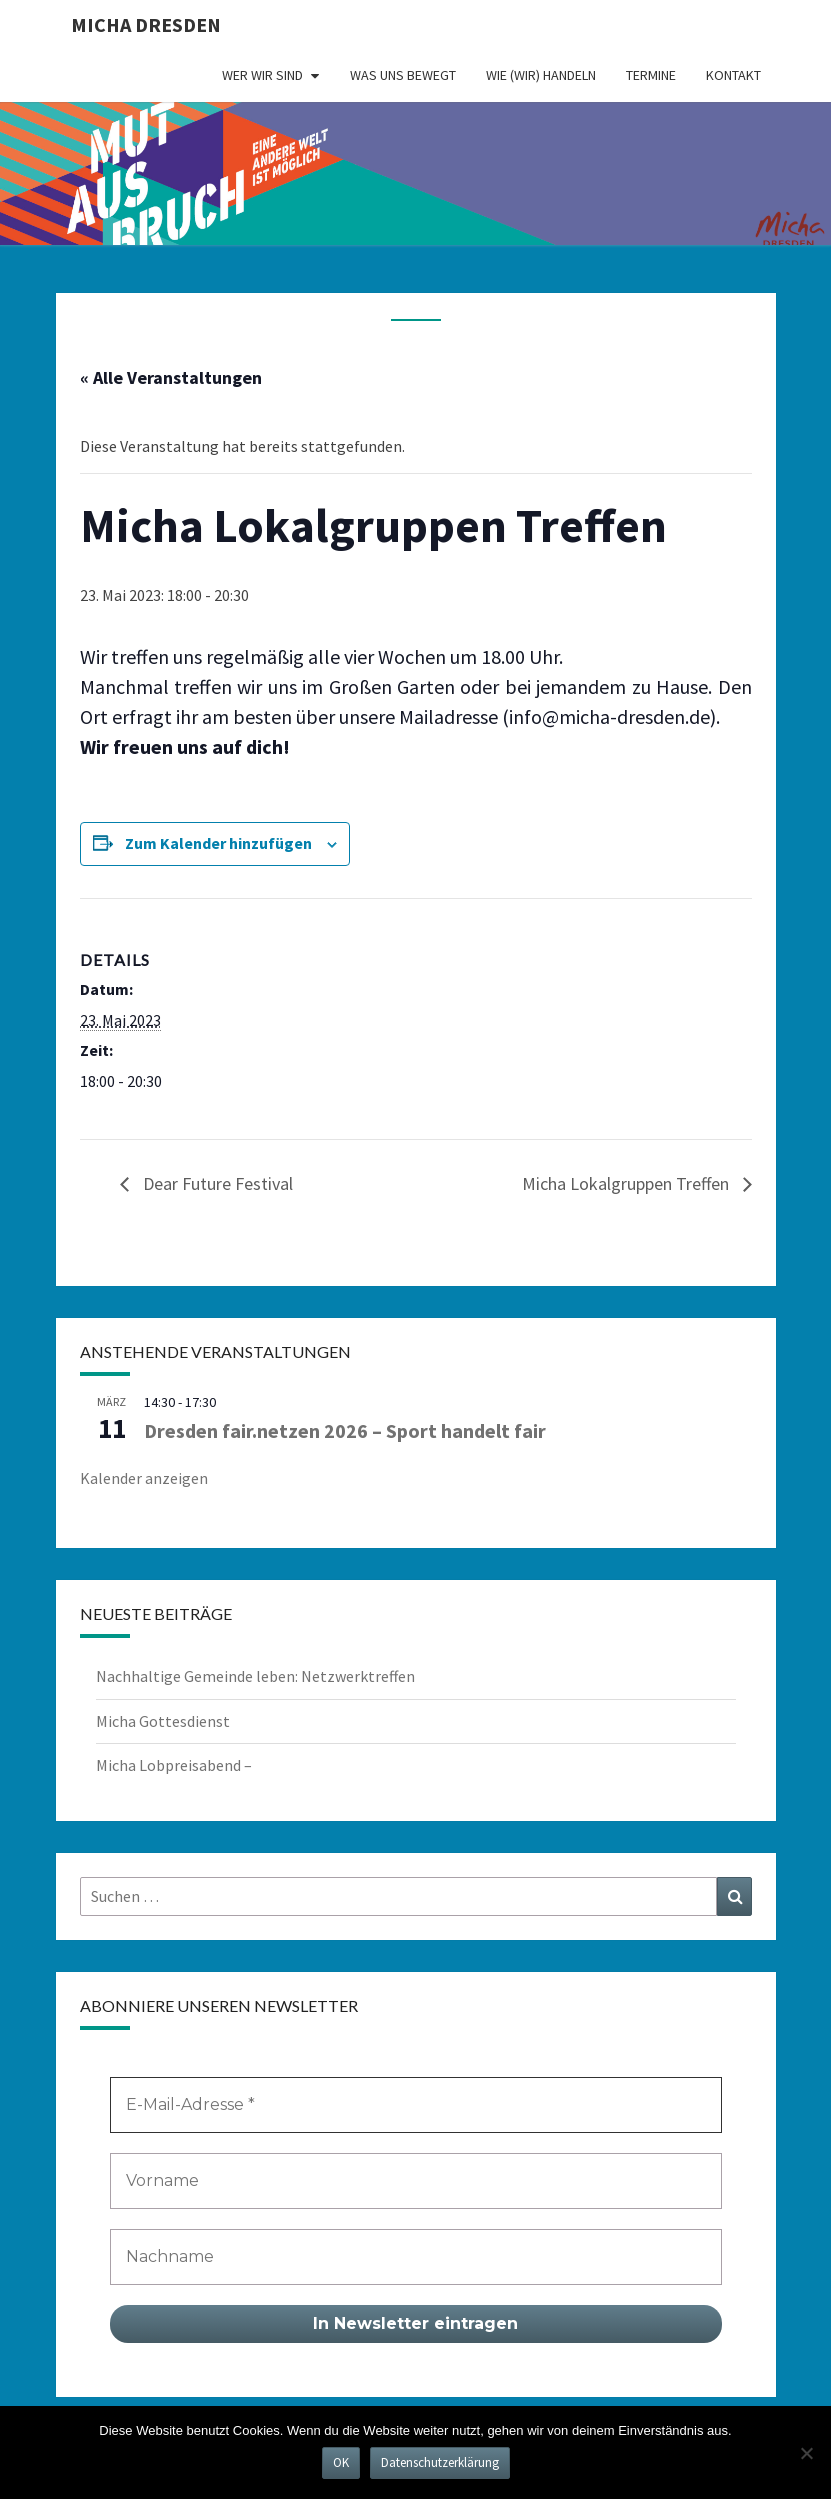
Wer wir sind (262, 75)
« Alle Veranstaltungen (171, 377)
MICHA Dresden (146, 24)
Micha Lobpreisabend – (174, 1765)
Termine (651, 75)
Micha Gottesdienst (163, 1721)
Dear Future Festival (216, 1183)
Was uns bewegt (403, 75)
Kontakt (733, 75)
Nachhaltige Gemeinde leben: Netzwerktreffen (255, 1676)
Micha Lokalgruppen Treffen (627, 1183)
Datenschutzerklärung (440, 2462)
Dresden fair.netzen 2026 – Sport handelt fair (345, 1430)
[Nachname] (416, 2257)
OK (341, 2462)
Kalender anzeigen (144, 1478)
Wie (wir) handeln (541, 75)
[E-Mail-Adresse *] (416, 2105)
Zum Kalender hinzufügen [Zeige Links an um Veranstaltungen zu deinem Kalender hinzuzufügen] (218, 843)
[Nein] (806, 2453)
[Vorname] (416, 2181)
